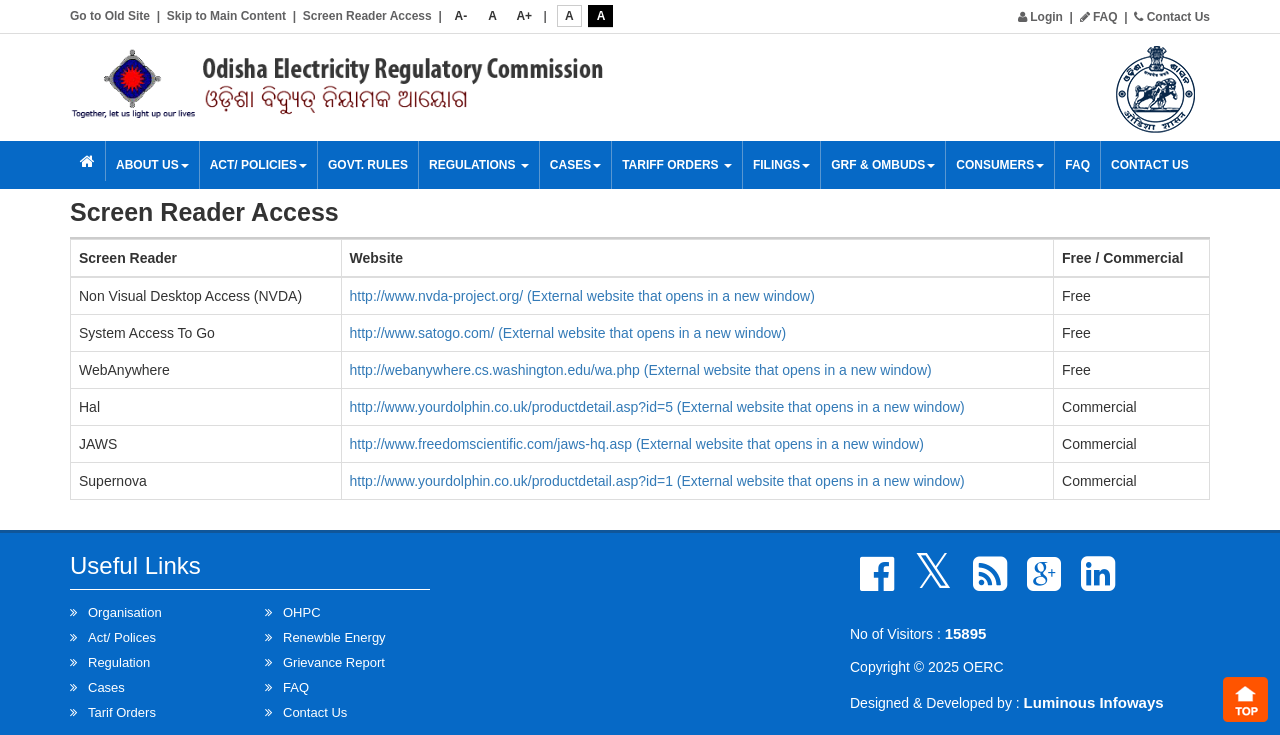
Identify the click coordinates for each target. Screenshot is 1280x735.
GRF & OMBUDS (883, 165)
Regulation (119, 662)
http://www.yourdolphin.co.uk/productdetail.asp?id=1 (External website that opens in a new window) (657, 481)
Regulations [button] (479, 165)
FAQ (1099, 17)
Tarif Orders (122, 712)
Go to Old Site (110, 16)
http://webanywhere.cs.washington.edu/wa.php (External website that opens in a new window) (641, 370)
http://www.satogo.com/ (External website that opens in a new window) (568, 333)
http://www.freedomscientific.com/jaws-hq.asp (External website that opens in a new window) (637, 444)
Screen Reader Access (367, 16)
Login (1040, 17)
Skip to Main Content (226, 16)
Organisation (125, 612)
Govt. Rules (368, 165)
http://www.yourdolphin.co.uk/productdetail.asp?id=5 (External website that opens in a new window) (657, 407)
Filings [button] (781, 165)
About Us (152, 165)
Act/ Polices (122, 637)
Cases (575, 165)
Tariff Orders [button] (677, 165)
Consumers (1000, 165)
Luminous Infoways (1094, 702)
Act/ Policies (258, 165)
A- (461, 16)
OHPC (302, 612)
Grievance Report (334, 662)
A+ (524, 16)
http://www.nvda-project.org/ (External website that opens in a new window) (582, 296)
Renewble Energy (334, 637)
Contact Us (1172, 17)
